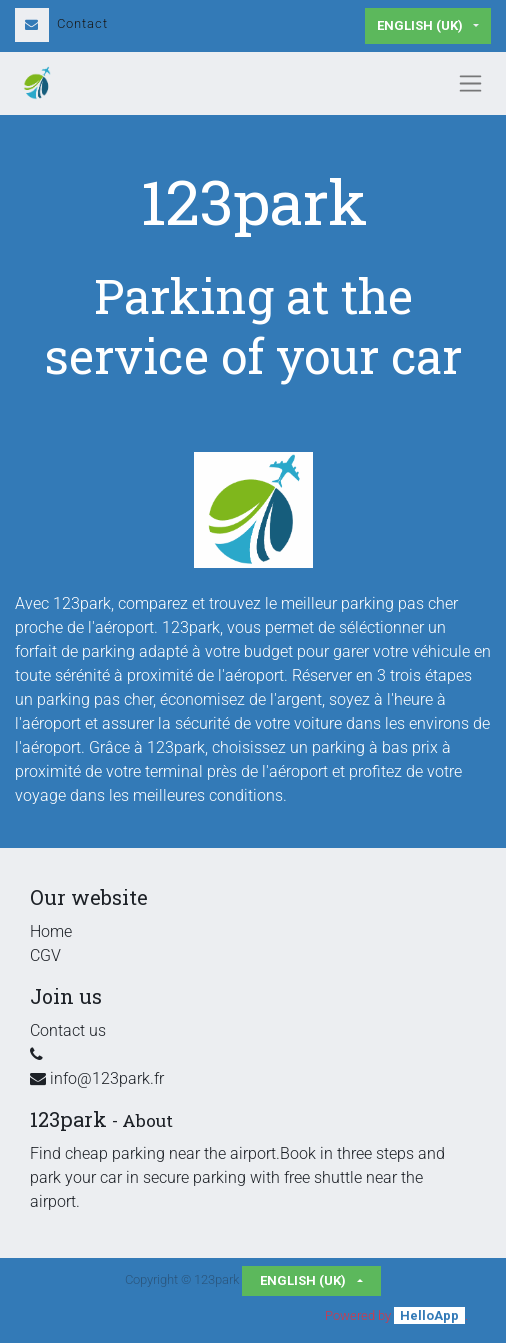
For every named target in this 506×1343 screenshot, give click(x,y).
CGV (45, 955)
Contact (61, 23)
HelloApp (429, 1315)
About (147, 1120)
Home (51, 931)
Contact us (68, 1030)
